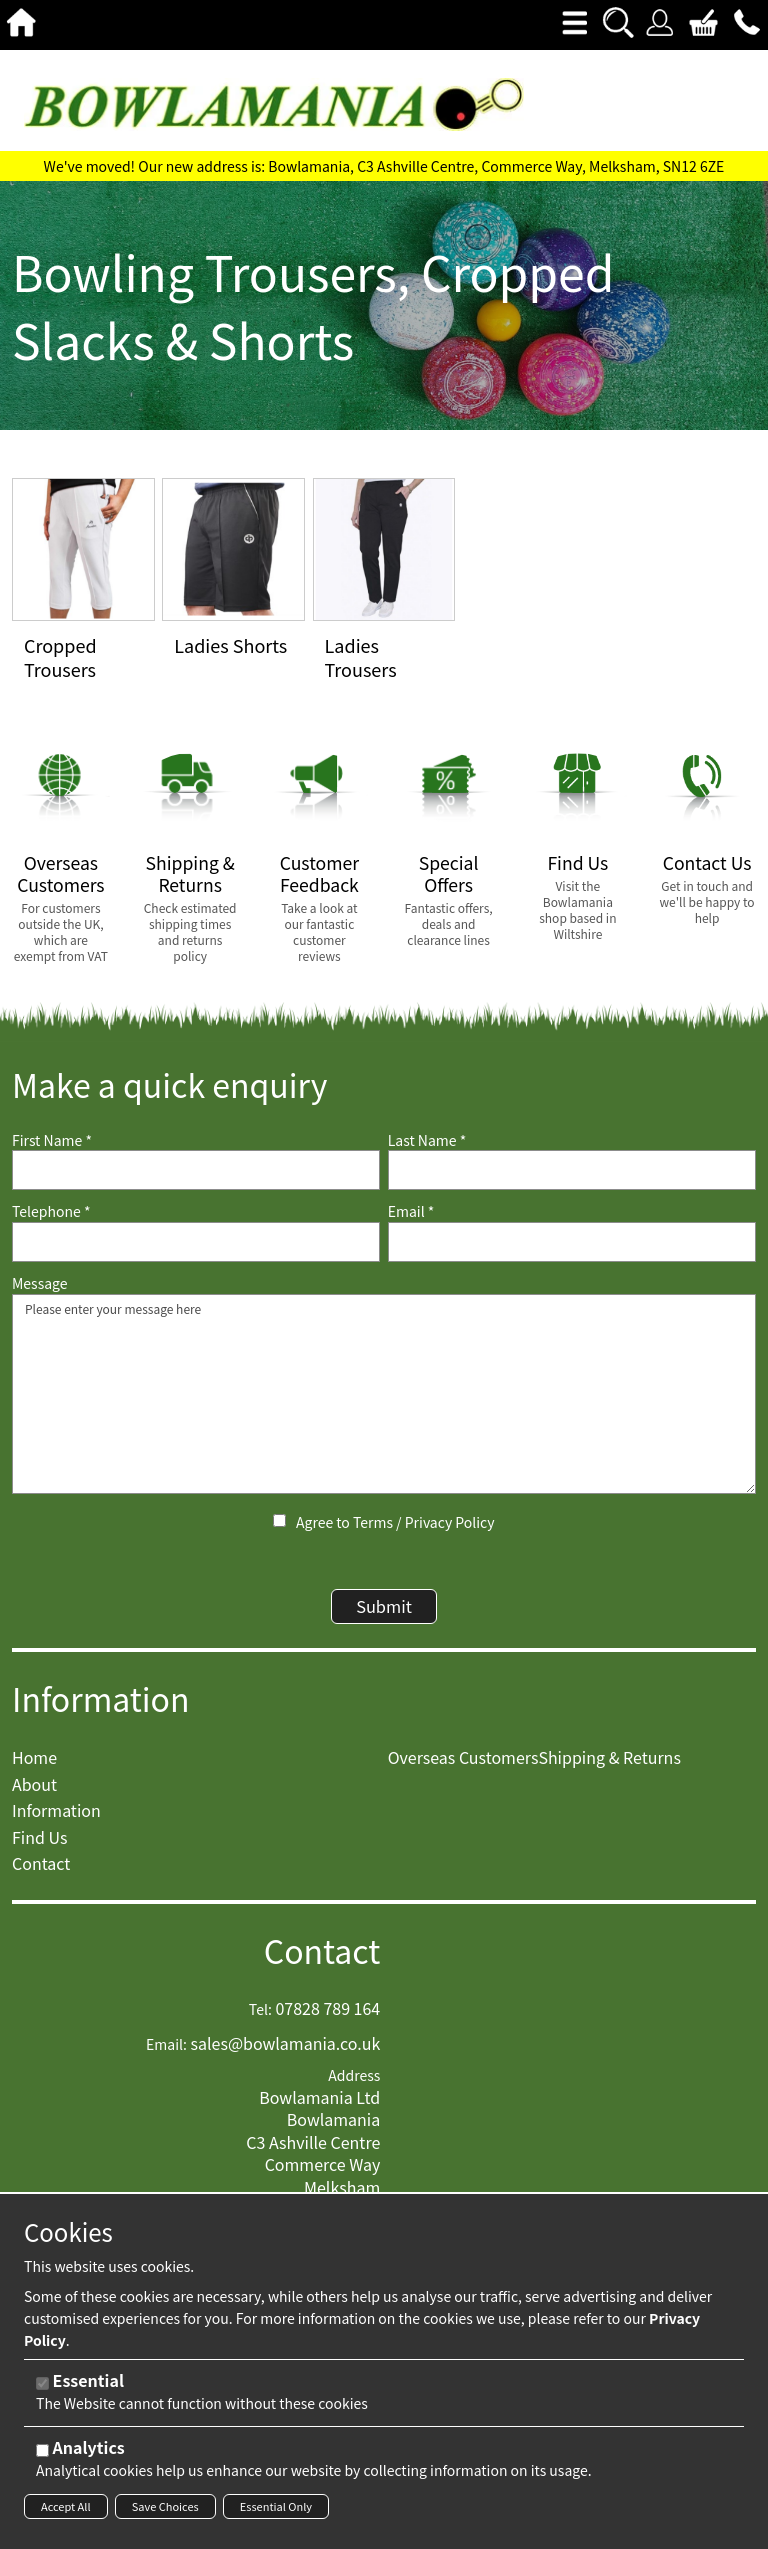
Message (40, 1283)
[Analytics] (42, 2450)
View (29, 489)
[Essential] (42, 2383)
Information (101, 1709)
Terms (373, 1522)
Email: (166, 2055)
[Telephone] (196, 1242)
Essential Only (276, 2506)
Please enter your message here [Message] (384, 1394)
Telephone (51, 1211)
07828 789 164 (327, 2020)
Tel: (260, 2021)
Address (354, 2087)
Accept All (66, 2506)
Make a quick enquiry (169, 1084)
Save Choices (165, 2506)
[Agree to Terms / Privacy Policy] (279, 1520)
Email (411, 1211)
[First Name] (196, 1170)
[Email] (572, 1242)
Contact (322, 1962)
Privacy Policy (450, 1522)
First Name (52, 1140)
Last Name (427, 1140)
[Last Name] (572, 1170)
